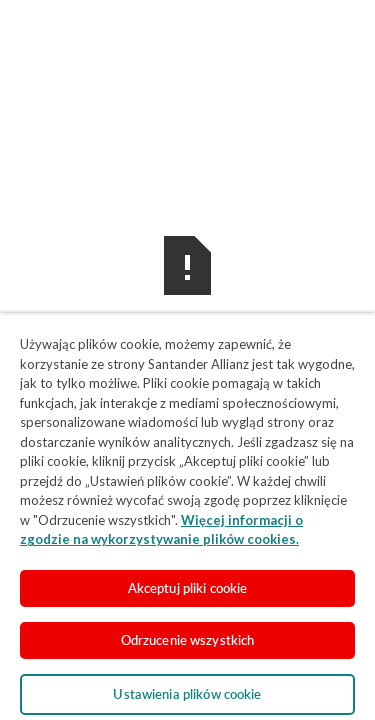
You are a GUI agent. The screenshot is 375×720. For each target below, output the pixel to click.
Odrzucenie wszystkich (188, 640)
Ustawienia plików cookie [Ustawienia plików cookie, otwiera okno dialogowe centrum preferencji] (187, 694)
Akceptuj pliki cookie (188, 588)
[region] (187, 516)
